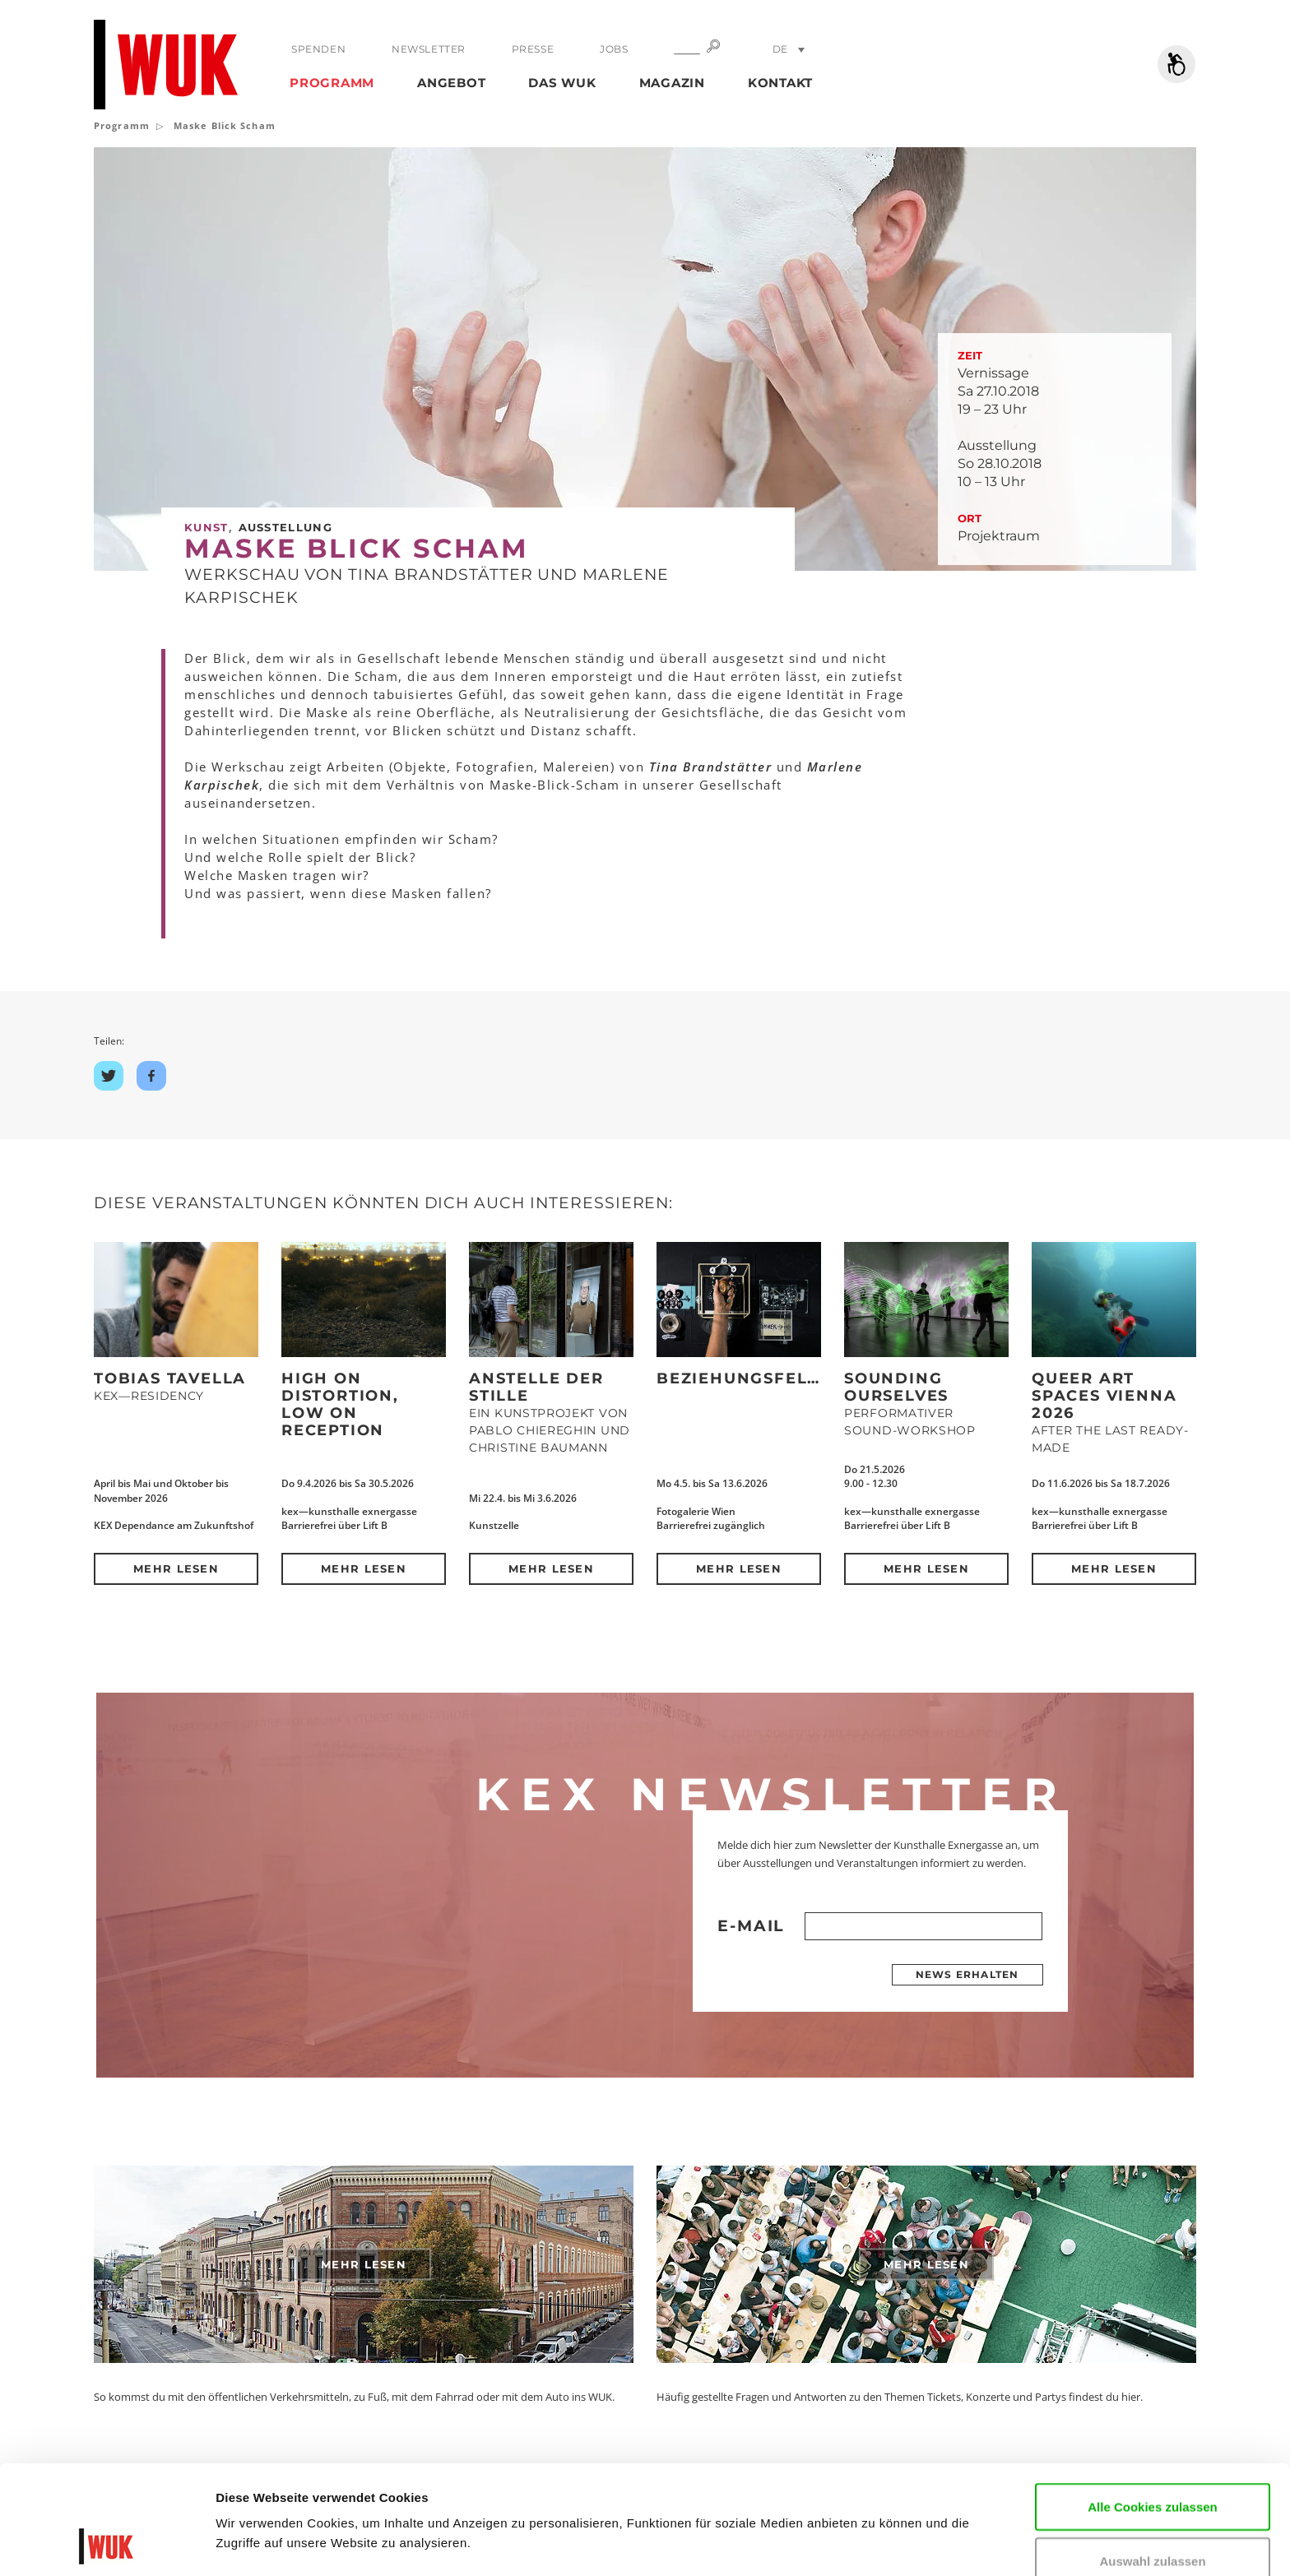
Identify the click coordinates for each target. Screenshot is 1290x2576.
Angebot (451, 82)
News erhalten (967, 1974)
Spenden (318, 49)
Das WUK (562, 82)
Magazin (672, 82)
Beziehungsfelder (751, 1378)
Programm (332, 82)
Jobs (614, 49)
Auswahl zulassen (1152, 2459)
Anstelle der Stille (536, 1387)
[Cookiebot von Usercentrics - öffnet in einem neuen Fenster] (107, 2544)
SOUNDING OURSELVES (896, 1387)
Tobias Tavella (170, 1378)
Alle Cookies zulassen (1153, 2405)
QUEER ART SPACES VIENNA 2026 (1104, 1395)
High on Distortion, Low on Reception (340, 1404)
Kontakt (780, 82)
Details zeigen (257, 2539)
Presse (533, 49)
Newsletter (429, 49)
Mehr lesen (176, 1568)
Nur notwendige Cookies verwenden (1152, 2522)
